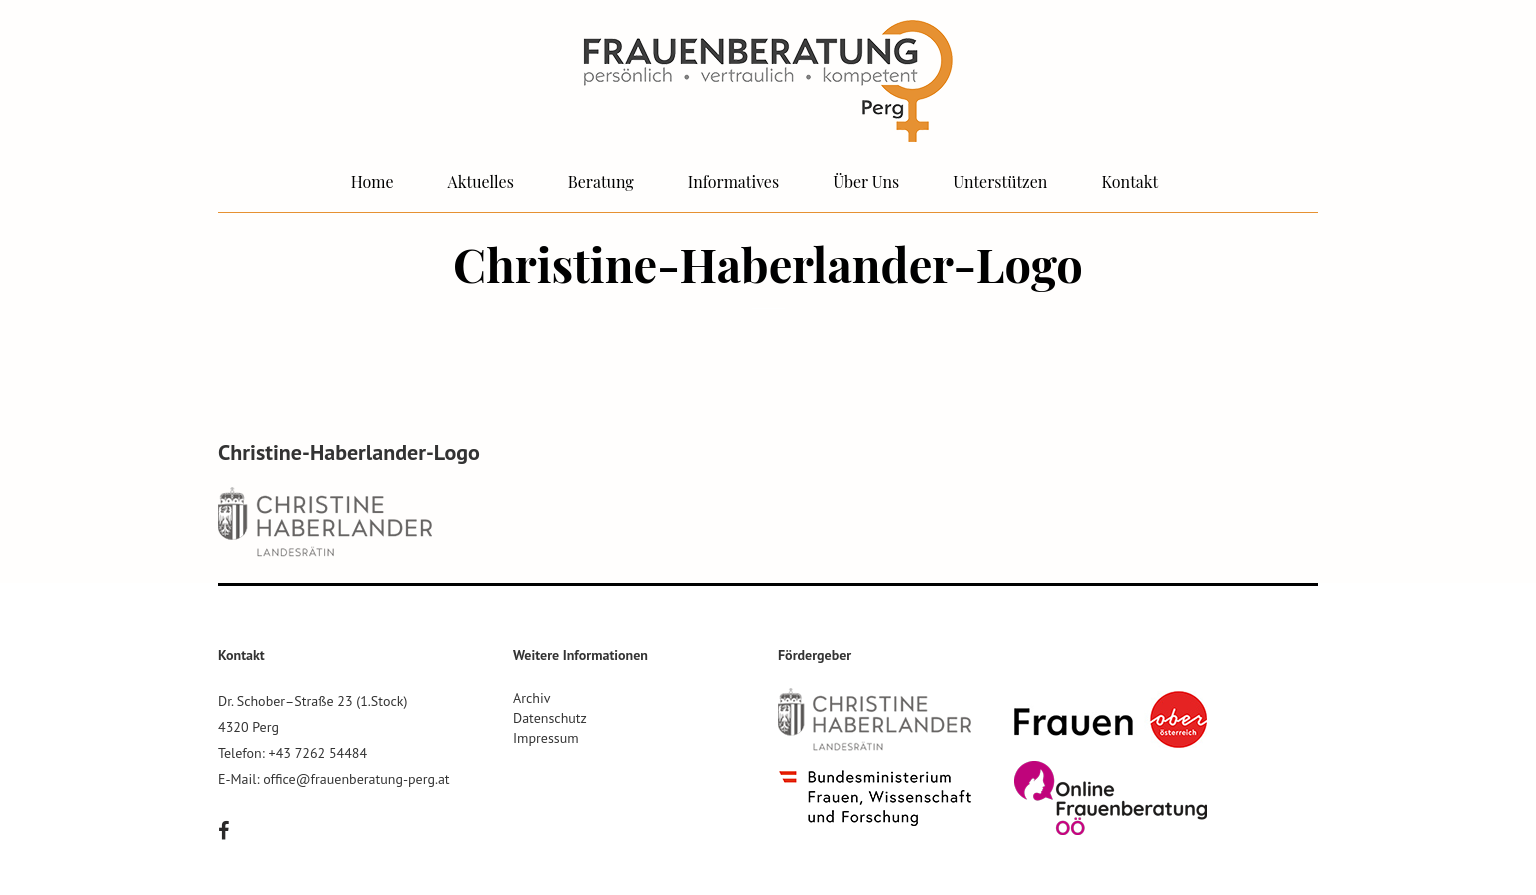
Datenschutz (550, 718)
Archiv (531, 698)
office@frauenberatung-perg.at (356, 779)
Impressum (546, 738)
